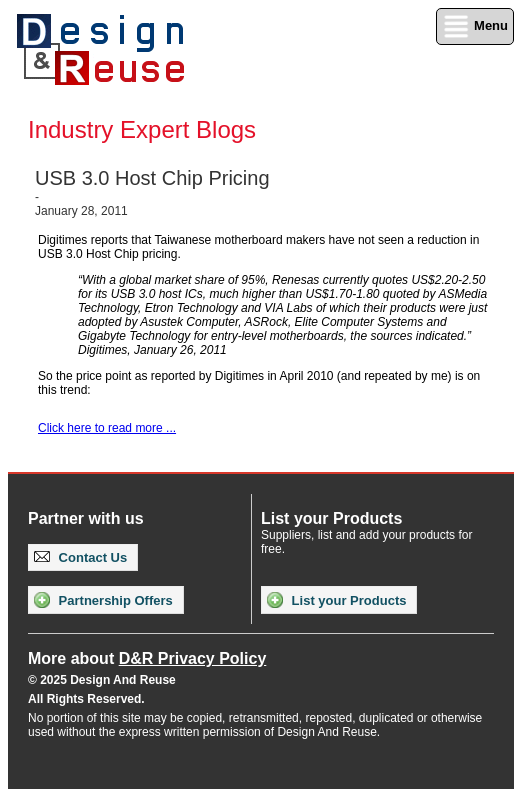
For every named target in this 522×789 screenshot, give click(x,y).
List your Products (336, 600)
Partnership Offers (103, 600)
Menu (475, 26)
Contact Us (80, 557)
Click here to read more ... (107, 428)
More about (147, 658)
